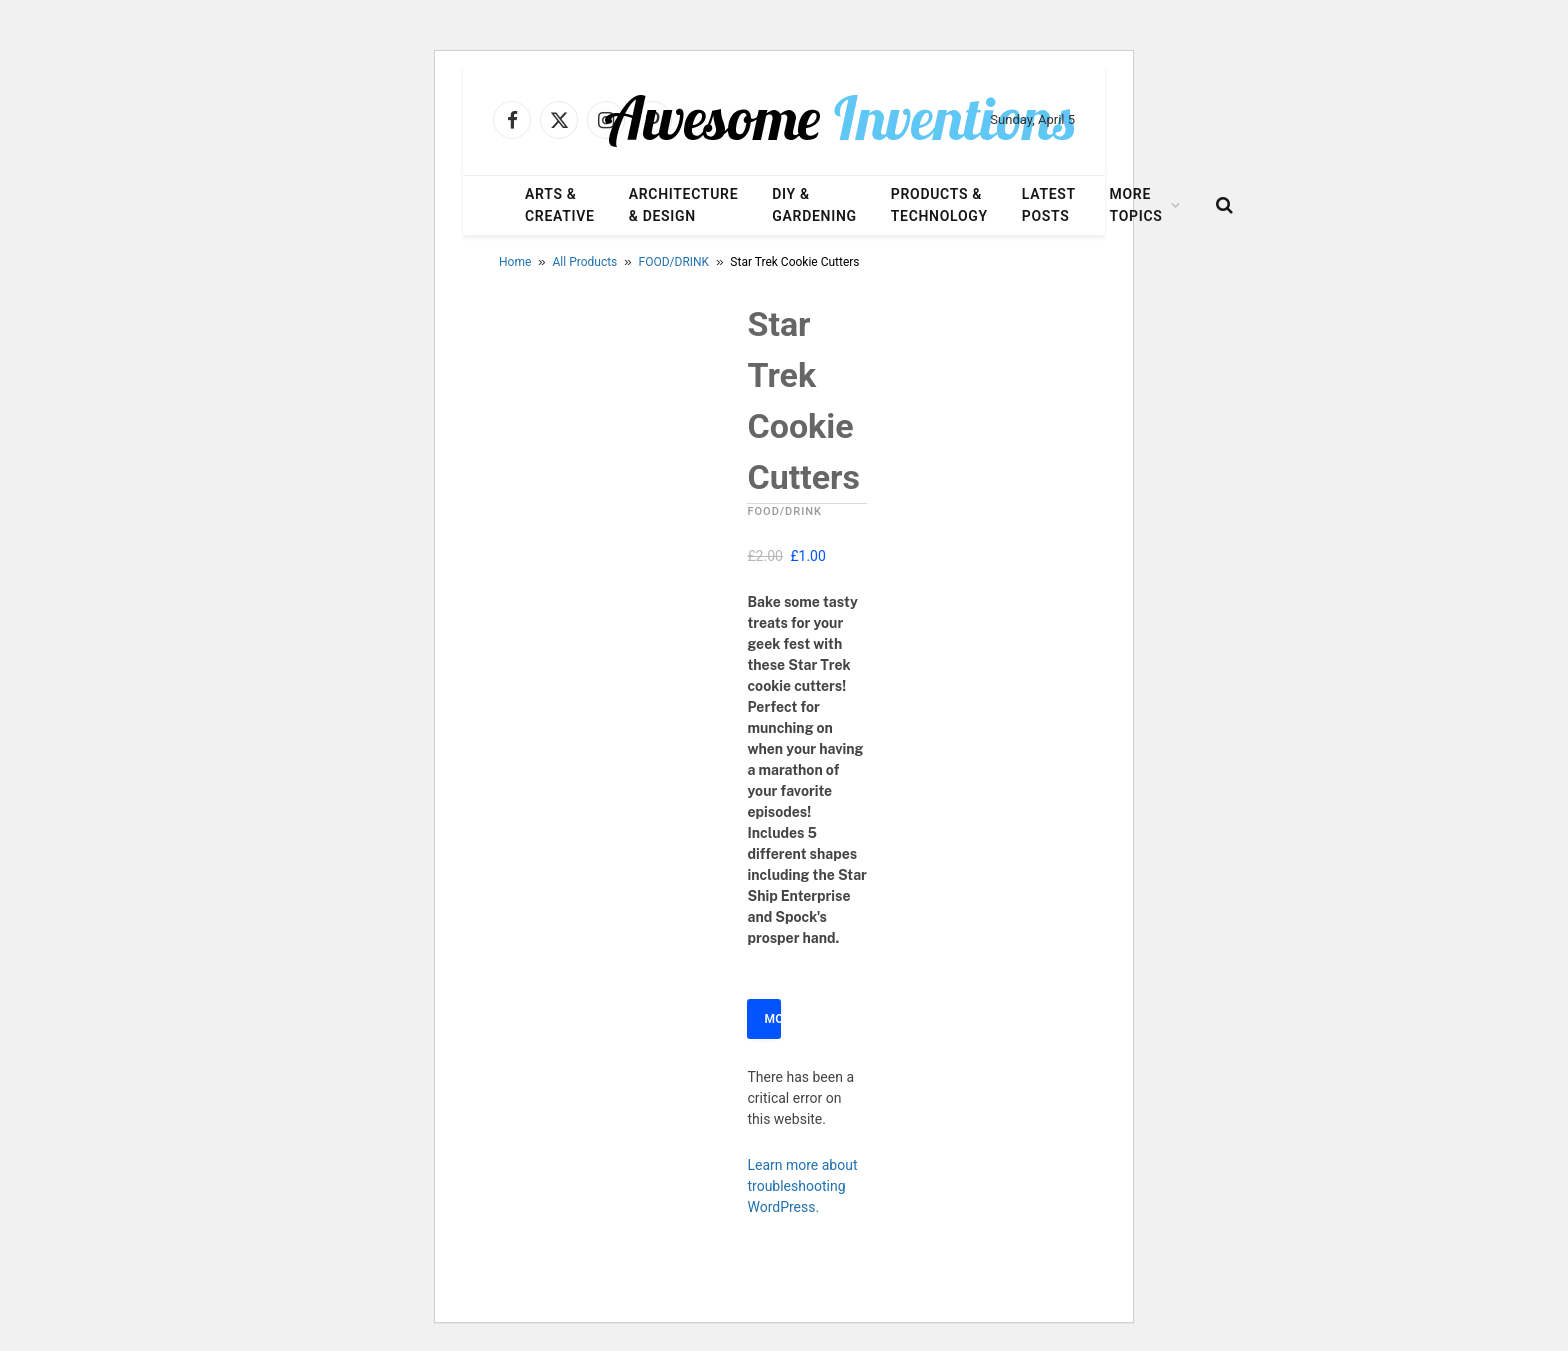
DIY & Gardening (814, 205)
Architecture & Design (684, 205)
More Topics (1136, 205)
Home (515, 262)
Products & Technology (939, 205)
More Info (772, 1019)
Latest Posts (1049, 205)
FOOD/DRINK (674, 262)
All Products (585, 262)
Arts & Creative (560, 205)
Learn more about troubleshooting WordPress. (802, 1186)
